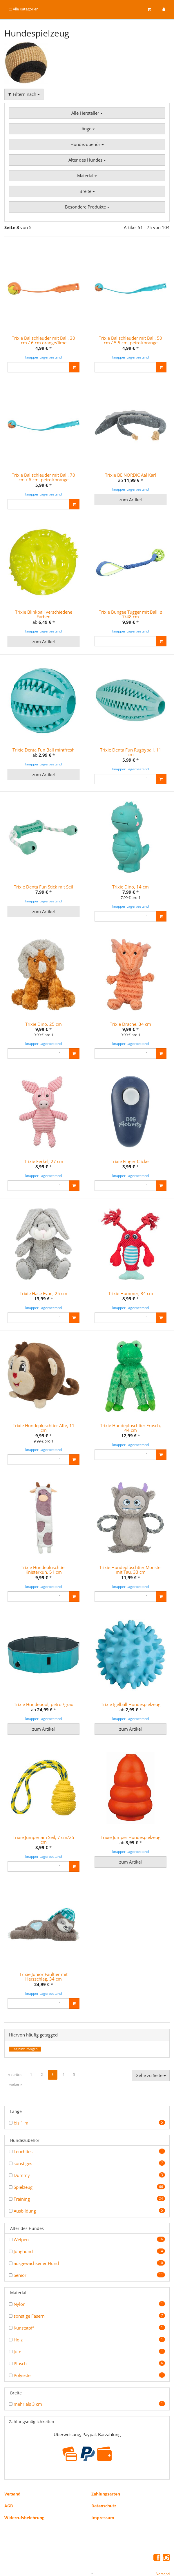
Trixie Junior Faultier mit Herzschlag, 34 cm (43, 1947)
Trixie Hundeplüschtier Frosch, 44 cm (130, 1404)
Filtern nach (24, 94)
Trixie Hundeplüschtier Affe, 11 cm (44, 1404)
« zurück (14, 2045)
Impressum (102, 2488)
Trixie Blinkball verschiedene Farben (43, 614)
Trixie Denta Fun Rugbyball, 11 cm (130, 752)
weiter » (15, 2055)
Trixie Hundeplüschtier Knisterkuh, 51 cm (43, 1546)
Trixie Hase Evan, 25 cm (43, 1276)
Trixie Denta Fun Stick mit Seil (43, 887)
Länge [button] (87, 128)
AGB (8, 2477)
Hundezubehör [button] (87, 144)
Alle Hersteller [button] (87, 113)
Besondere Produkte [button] (87, 207)
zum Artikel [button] (130, 499)
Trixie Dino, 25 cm (43, 1018)
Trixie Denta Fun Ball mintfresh (43, 750)
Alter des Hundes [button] (87, 160)
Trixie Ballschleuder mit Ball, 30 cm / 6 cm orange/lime (43, 340)
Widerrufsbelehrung (24, 2488)
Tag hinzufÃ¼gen (25, 2020)
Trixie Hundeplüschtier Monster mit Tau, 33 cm (130, 1546)
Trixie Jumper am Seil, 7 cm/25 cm (43, 1810)
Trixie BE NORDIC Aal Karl (130, 475)
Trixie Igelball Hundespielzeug (130, 1681)
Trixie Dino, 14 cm (130, 887)
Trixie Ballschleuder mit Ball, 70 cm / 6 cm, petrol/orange (43, 477)
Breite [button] (87, 191)
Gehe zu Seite (150, 2046)
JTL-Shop (96, 2565)
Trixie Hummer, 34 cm (130, 1276)
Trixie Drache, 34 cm (130, 1018)
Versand (12, 2465)
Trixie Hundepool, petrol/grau (43, 1681)
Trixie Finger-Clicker (130, 1150)
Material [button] (87, 175)
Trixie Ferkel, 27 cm (43, 1150)
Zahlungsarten (105, 2465)
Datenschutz (103, 2477)
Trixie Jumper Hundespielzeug (130, 1808)
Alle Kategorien (24, 9)
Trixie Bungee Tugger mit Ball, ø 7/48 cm (130, 614)
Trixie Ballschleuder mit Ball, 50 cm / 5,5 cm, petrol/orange (130, 340)
